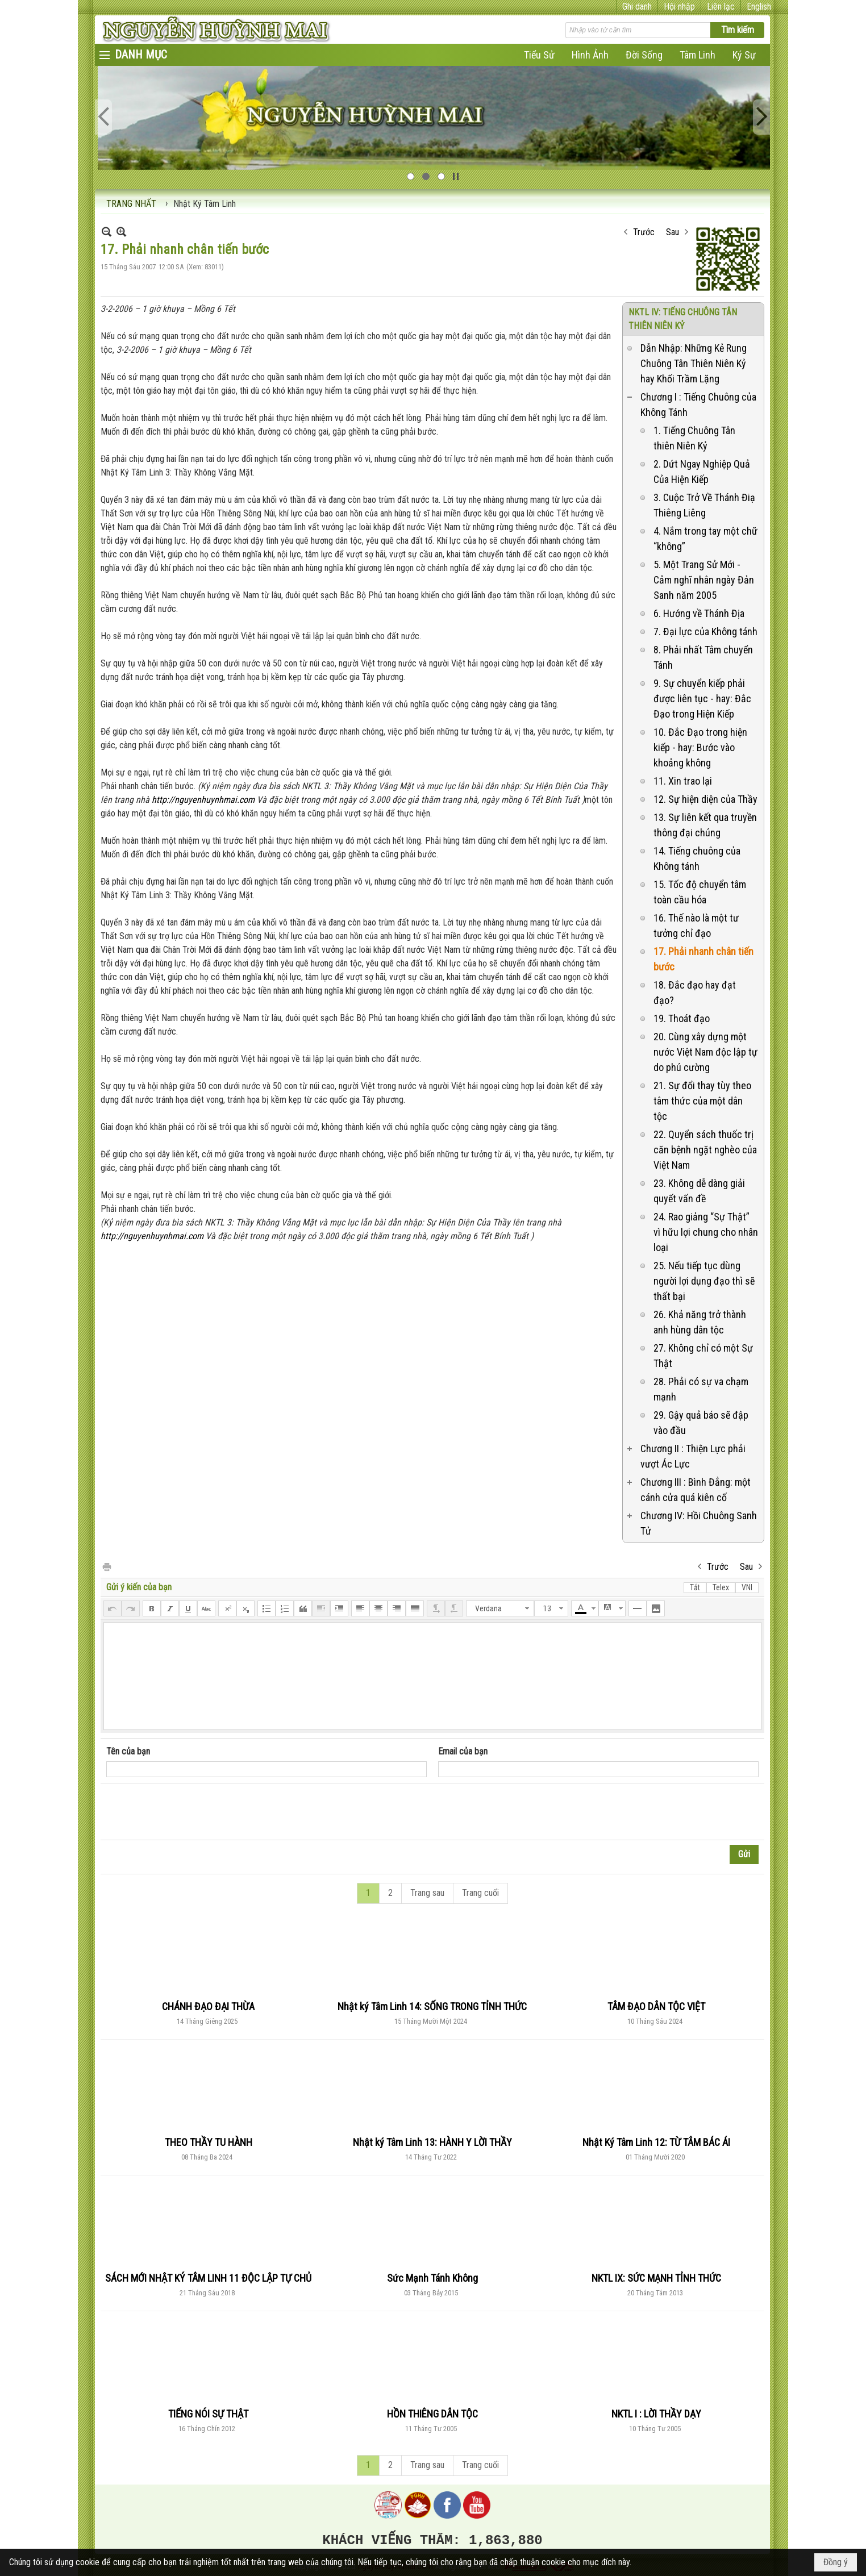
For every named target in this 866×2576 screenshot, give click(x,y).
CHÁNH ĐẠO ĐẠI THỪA (208, 2006)
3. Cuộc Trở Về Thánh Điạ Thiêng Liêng (704, 505)
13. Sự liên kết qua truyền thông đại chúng (705, 825)
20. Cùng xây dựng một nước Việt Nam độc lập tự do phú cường (705, 1052)
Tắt (695, 1587)
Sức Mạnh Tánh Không (432, 2278)
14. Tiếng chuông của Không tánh (696, 858)
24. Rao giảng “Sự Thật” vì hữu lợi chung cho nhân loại (705, 1232)
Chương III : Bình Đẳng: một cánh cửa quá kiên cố (695, 1489)
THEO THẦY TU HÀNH (208, 2142)
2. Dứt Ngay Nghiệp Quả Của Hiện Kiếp (701, 471)
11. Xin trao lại (682, 781)
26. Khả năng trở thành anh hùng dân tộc (699, 1322)
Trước (644, 232)
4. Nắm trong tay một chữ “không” (705, 538)
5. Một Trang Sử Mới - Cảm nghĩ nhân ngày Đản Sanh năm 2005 (703, 579)
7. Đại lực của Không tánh (705, 631)
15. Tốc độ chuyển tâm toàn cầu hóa (699, 892)
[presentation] (192, 1812)
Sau (672, 232)
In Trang (106, 1566)
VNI (747, 1587)
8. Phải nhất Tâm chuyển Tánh (703, 657)
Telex (721, 1587)
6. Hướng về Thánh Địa (698, 613)
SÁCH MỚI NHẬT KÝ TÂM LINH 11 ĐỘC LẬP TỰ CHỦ (208, 2278)
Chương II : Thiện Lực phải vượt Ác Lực (693, 1456)
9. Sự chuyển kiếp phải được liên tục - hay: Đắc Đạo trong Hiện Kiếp (702, 698)
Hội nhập (679, 6)
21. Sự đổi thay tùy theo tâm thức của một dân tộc (702, 1100)
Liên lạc (721, 6)
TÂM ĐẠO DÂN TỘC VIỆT (656, 2006)
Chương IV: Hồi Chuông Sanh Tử (698, 1523)
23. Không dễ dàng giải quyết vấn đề (699, 1190)
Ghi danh (637, 6)
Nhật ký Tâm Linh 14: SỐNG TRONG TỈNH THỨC (432, 2006)
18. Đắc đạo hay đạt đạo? (694, 992)
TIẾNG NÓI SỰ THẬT (208, 2414)
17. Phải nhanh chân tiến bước (703, 959)
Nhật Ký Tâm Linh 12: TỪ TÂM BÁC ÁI (656, 2142)
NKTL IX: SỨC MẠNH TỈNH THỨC (656, 2278)
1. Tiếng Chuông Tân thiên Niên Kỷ (694, 438)
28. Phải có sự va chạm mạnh (700, 1389)
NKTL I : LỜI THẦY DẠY (656, 2414)
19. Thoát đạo (681, 1018)
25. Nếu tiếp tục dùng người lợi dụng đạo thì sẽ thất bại (704, 1281)
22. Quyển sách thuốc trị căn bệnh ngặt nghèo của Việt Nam (705, 1149)
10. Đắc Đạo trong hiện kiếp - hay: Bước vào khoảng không (700, 747)
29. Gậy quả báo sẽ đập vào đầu (700, 1422)
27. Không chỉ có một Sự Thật (703, 1355)
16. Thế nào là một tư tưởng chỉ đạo (696, 925)
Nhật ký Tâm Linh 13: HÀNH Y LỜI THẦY (432, 2142)
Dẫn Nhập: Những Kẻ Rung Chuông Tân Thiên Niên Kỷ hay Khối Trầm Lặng (693, 363)
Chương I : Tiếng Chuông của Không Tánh (698, 404)
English (759, 6)
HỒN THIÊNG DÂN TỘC (432, 2414)
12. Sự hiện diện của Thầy (705, 799)
